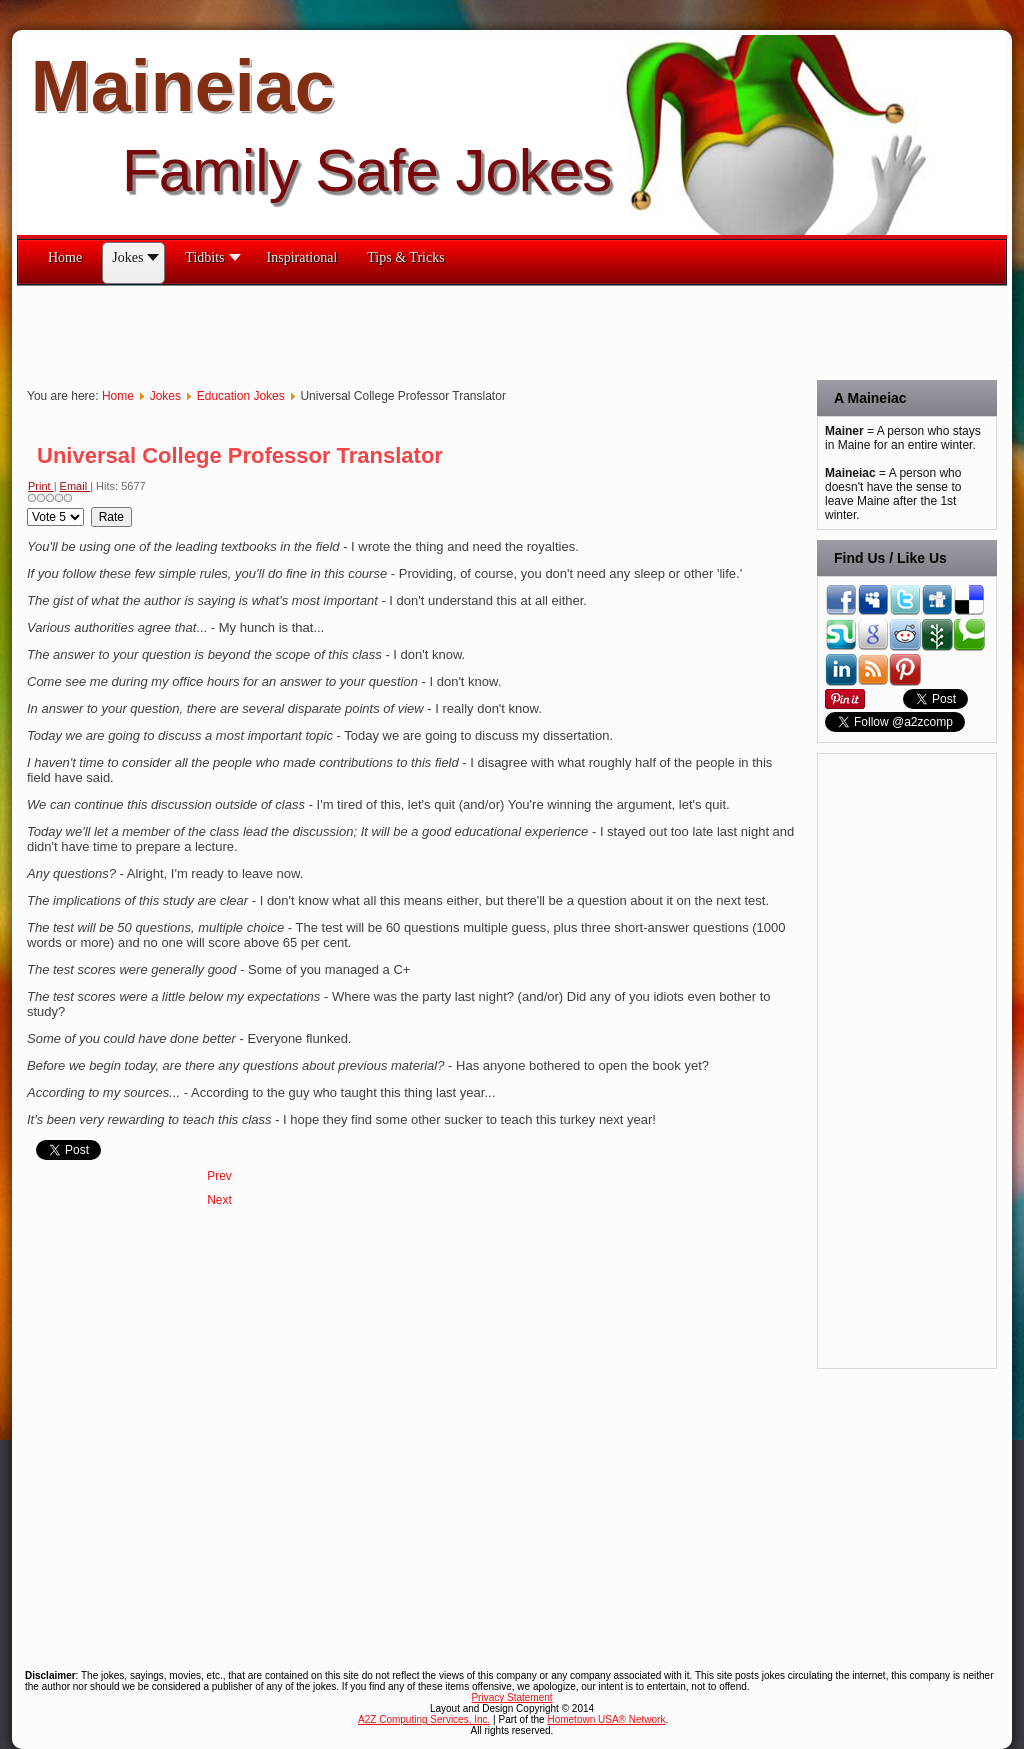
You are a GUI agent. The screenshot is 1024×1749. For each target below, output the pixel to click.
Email (75, 486)
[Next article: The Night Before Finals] (219, 1200)
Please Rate (27, 507)
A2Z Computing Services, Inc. (424, 1719)
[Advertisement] (381, 331)
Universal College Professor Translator (240, 455)
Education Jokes (241, 396)
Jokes (165, 396)
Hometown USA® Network (606, 1719)
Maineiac (183, 86)
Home (118, 396)
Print (41, 486)
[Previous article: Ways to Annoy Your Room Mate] (219, 1176)
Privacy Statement (511, 1697)
